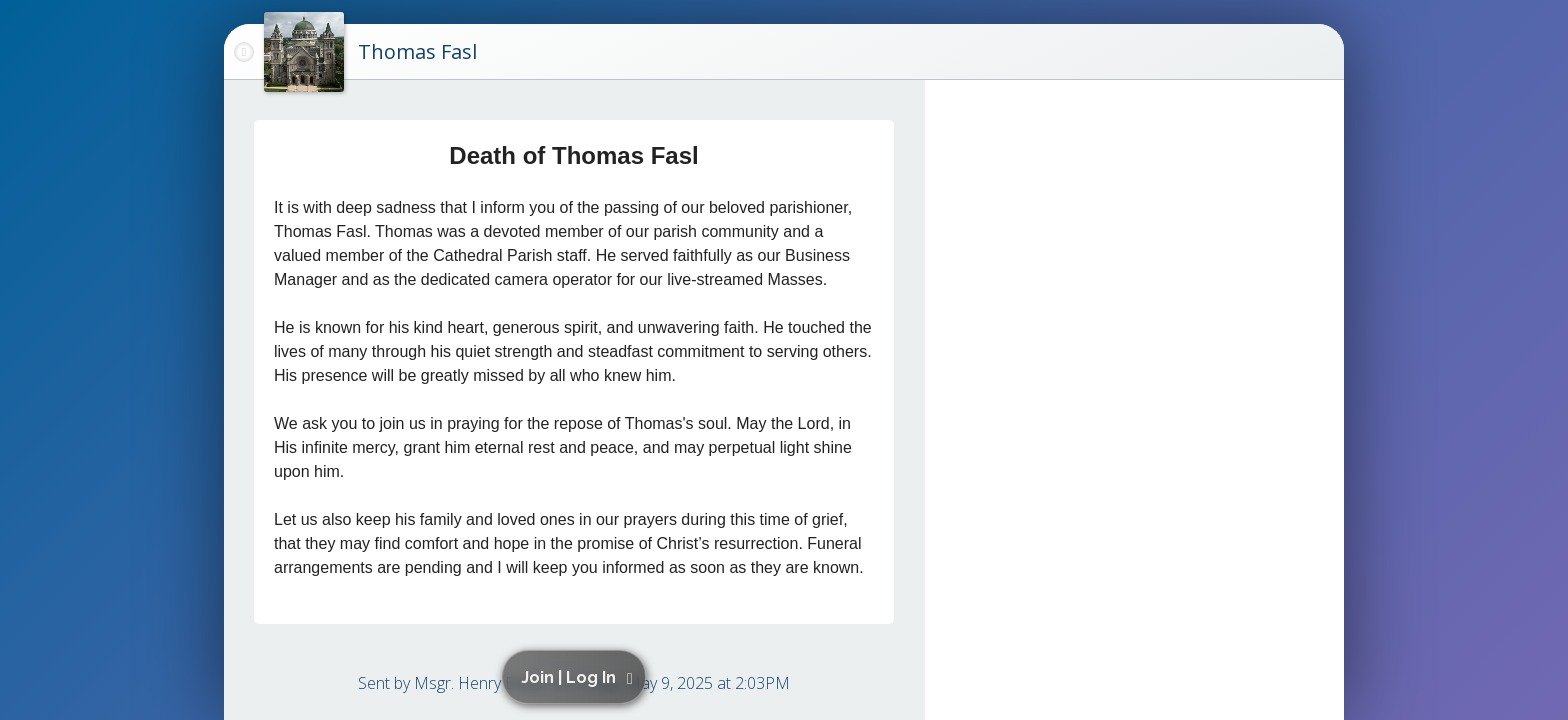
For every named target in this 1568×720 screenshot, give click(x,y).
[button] (576, 677)
